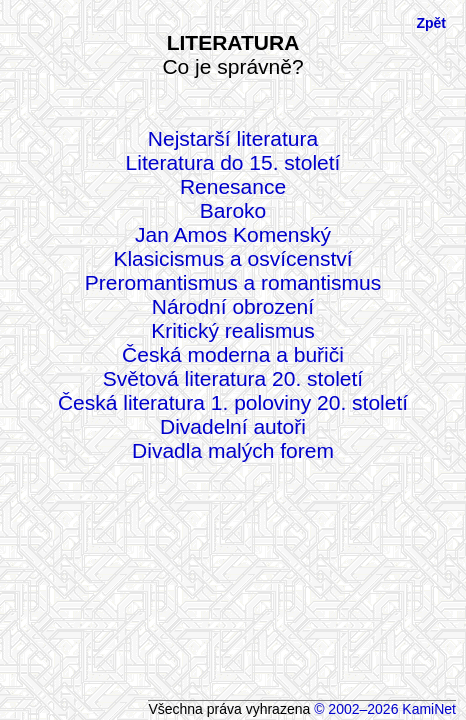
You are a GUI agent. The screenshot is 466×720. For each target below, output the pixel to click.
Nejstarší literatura (233, 138)
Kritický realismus (232, 330)
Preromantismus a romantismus (233, 282)
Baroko (233, 210)
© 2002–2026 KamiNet (385, 709)
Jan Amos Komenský (233, 234)
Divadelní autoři (233, 426)
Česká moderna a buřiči (233, 354)
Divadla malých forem (233, 450)
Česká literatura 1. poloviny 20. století (233, 402)
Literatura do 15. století (233, 162)
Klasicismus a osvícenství (232, 258)
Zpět (431, 23)
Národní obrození (233, 306)
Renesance (233, 186)
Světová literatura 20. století (233, 378)
